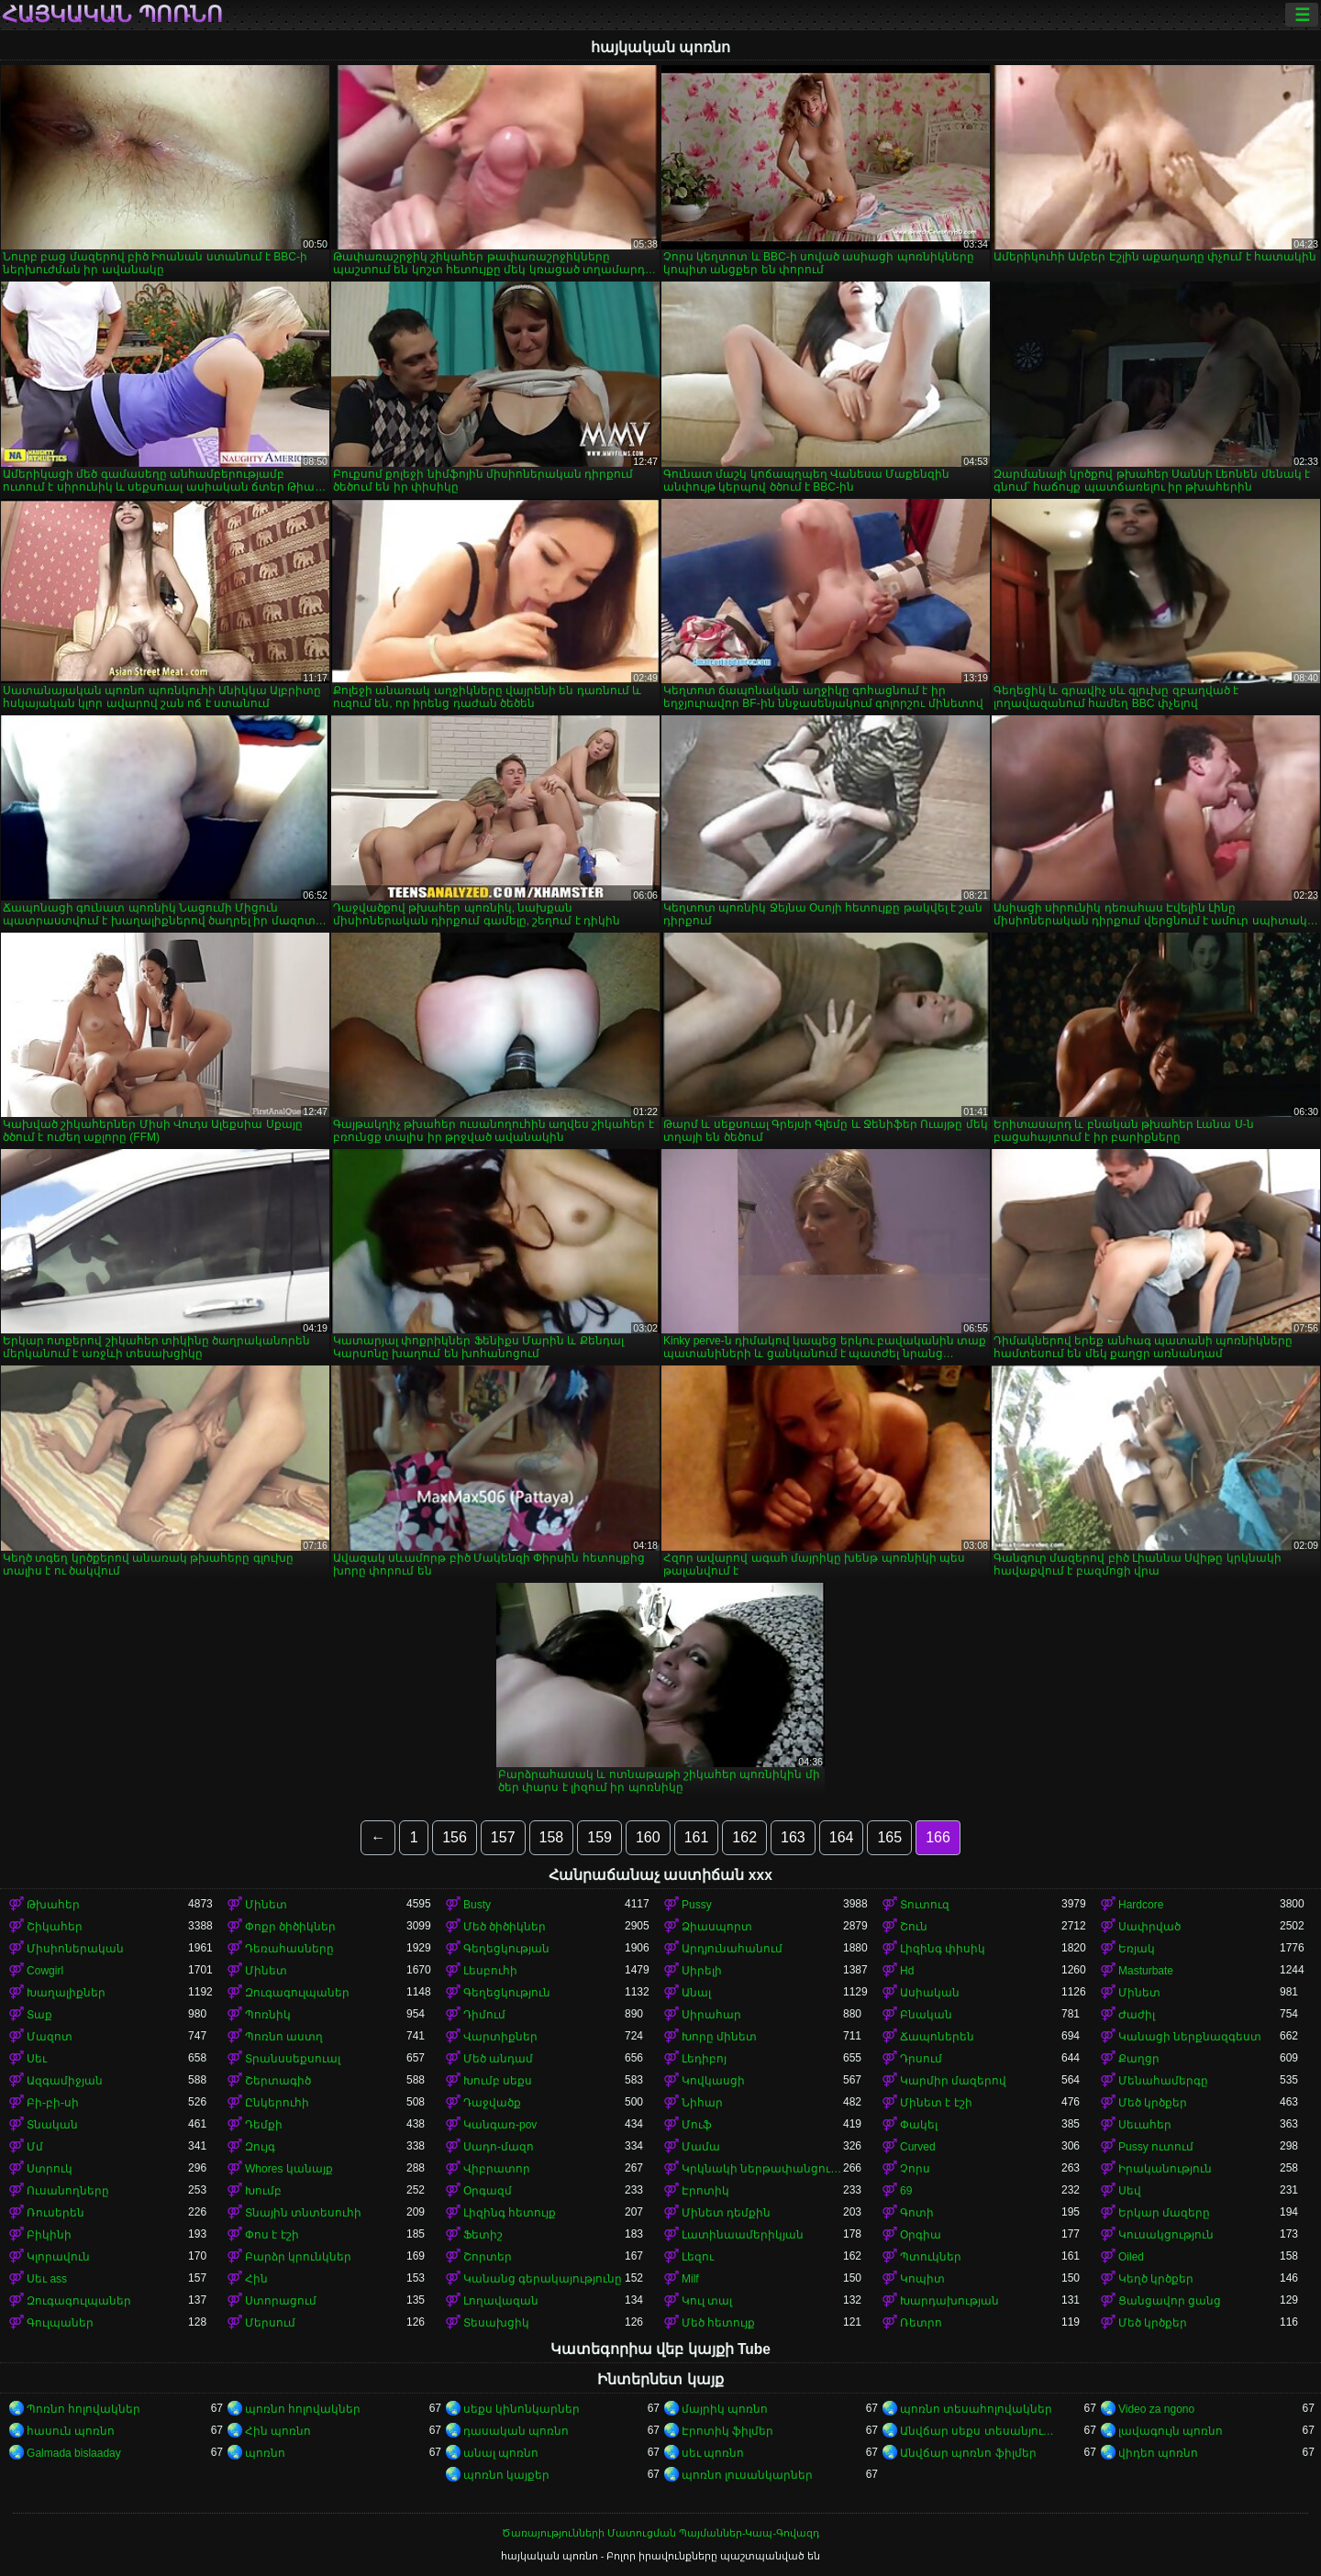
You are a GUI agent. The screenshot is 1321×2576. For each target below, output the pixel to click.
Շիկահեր (55, 1926)
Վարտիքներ (500, 2036)
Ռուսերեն (55, 2212)
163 (793, 1837)
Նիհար (702, 2102)
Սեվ (1129, 2190)
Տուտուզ (924, 1904)
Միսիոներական (75, 1948)
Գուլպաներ (60, 2322)
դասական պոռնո (516, 2431)
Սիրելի (702, 1970)
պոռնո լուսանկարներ (747, 2475)
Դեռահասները (289, 1948)
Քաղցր (1139, 2058)
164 (841, 1837)
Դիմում (484, 2014)
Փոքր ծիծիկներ (290, 1926)
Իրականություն (1165, 2168)
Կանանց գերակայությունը (542, 2278)
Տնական (52, 2124)
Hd (907, 1970)
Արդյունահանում (732, 1948)
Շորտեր (487, 2256)
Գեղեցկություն (506, 1992)
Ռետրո (921, 2322)
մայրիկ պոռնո (725, 2409)
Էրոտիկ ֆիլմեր (727, 2431)
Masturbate (1145, 1970)
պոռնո (265, 2453)
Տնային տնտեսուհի (303, 2212)
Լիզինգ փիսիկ (942, 1948)
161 (696, 1837)
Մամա (701, 2146)
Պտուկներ (930, 2256)
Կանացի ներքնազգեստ (1189, 2036)
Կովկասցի (713, 2080)
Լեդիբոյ (704, 2058)
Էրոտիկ (705, 2190)
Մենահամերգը (1163, 2080)
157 (503, 1837)
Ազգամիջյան (65, 2080)
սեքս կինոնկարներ (521, 2409)
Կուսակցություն (1166, 2234)
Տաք (39, 2014)
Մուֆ (697, 2124)
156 (454, 1837)
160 (648, 1837)
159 (599, 1837)
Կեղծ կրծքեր (1155, 2278)
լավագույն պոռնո (1170, 2431)
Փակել (919, 2124)
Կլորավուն (58, 2256)
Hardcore (1140, 1904)
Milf (690, 2278)
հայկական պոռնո (112, 15)
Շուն (913, 1926)
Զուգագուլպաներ (297, 1992)
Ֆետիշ (483, 2234)
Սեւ (37, 2058)
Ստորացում (280, 2300)
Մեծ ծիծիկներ (504, 1926)
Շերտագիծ (278, 2080)
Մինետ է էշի (936, 2102)
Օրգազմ (487, 2190)
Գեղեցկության (506, 1948)
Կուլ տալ (707, 2300)
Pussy (697, 1904)
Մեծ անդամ (498, 2058)
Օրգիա (920, 2234)
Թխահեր (53, 1904)
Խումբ (263, 2190)
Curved (918, 2146)
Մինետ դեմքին (726, 2212)
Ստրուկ (49, 2168)
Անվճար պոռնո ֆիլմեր (968, 2453)
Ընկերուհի (277, 2102)
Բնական (926, 2014)
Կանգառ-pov (500, 2124)
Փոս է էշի (272, 2234)
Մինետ (266, 1904)
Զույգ (260, 2146)
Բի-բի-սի (53, 2102)
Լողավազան (500, 2300)
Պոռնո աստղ (284, 2036)
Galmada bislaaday (74, 2453)
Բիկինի (49, 2234)
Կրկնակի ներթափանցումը (762, 2168)
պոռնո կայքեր (506, 2475)
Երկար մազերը (1164, 2212)
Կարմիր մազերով (953, 2080)
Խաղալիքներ (66, 1992)
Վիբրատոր (496, 2168)
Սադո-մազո (498, 2146)
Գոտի (917, 2212)
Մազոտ (49, 2036)
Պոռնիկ (268, 2014)
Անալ (696, 1992)
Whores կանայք (289, 2168)
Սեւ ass (47, 2278)
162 (744, 1837)
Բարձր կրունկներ (298, 2256)
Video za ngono (1156, 2409)
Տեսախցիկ (496, 2322)
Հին (256, 2278)
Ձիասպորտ (717, 1926)
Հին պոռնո (278, 2431)
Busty (477, 1904)
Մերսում (270, 2322)
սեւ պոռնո (713, 2453)
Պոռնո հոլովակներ (83, 2409)
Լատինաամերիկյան (743, 2234)
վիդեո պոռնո (1158, 2453)
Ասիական (930, 1992)
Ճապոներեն (937, 2036)
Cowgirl (45, 1970)
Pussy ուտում (1155, 2146)
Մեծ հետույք (718, 2322)
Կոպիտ (922, 2278)
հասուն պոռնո (71, 2431)
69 (906, 2190)
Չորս (915, 2168)
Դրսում (921, 2058)
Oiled (1131, 2256)
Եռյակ (1136, 1948)
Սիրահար (711, 2014)
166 (938, 1837)
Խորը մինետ (719, 2036)
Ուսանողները (68, 2190)
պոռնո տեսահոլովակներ (976, 2409)
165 (889, 1837)
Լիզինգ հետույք (509, 2212)
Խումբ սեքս (497, 2080)
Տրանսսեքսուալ (292, 2058)
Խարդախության (949, 2300)
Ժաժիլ (1136, 2014)
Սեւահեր (1144, 2124)
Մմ (35, 2146)
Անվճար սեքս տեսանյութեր (980, 2431)
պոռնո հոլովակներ (303, 2409)
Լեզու (698, 2256)
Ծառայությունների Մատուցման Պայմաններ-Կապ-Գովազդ (660, 2532)
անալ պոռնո (500, 2453)
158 (551, 1837)
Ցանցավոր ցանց (1169, 2300)
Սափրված (1149, 1926)
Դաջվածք (492, 2102)
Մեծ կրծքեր (1152, 2102)
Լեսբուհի (490, 1970)
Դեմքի (264, 2124)
